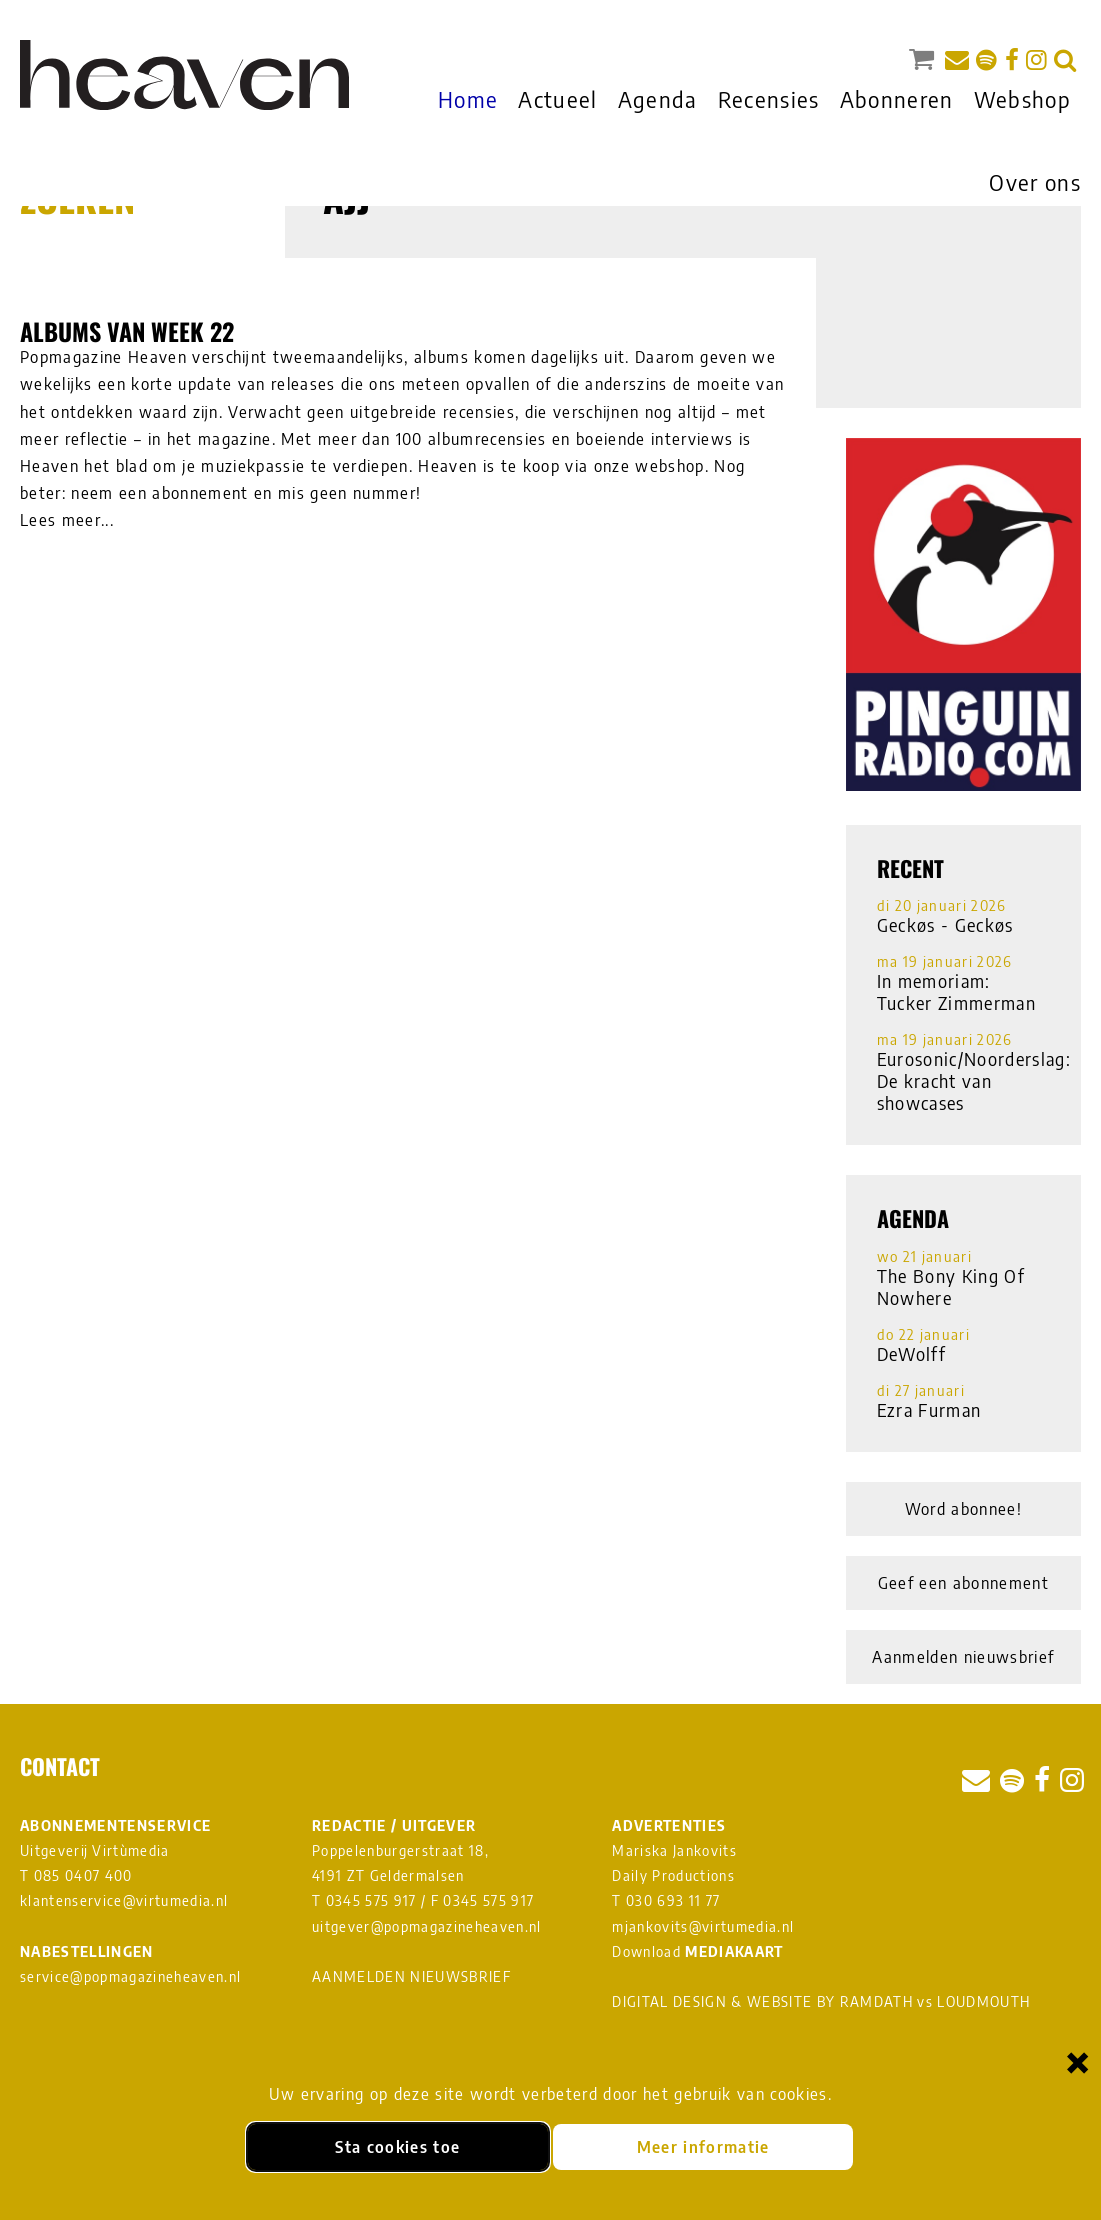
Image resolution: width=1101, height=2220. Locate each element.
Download (697, 1951)
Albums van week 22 (127, 331)
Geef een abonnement (963, 1583)
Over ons (1035, 182)
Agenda (658, 99)
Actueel (557, 99)
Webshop (1022, 99)
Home (468, 99)
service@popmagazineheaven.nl (130, 1976)
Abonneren (897, 99)
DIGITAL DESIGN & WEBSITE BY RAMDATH (762, 2001)
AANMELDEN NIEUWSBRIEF (411, 1976)
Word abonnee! (963, 1509)
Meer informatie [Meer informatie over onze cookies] (703, 2147)
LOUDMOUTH (983, 2001)
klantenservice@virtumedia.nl (124, 1900)
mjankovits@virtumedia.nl (703, 1926)
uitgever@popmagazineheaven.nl (427, 1926)
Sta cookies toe (397, 2147)
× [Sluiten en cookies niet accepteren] (1078, 2061)
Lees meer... (67, 520)
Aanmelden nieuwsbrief (963, 1657)
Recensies (769, 99)
